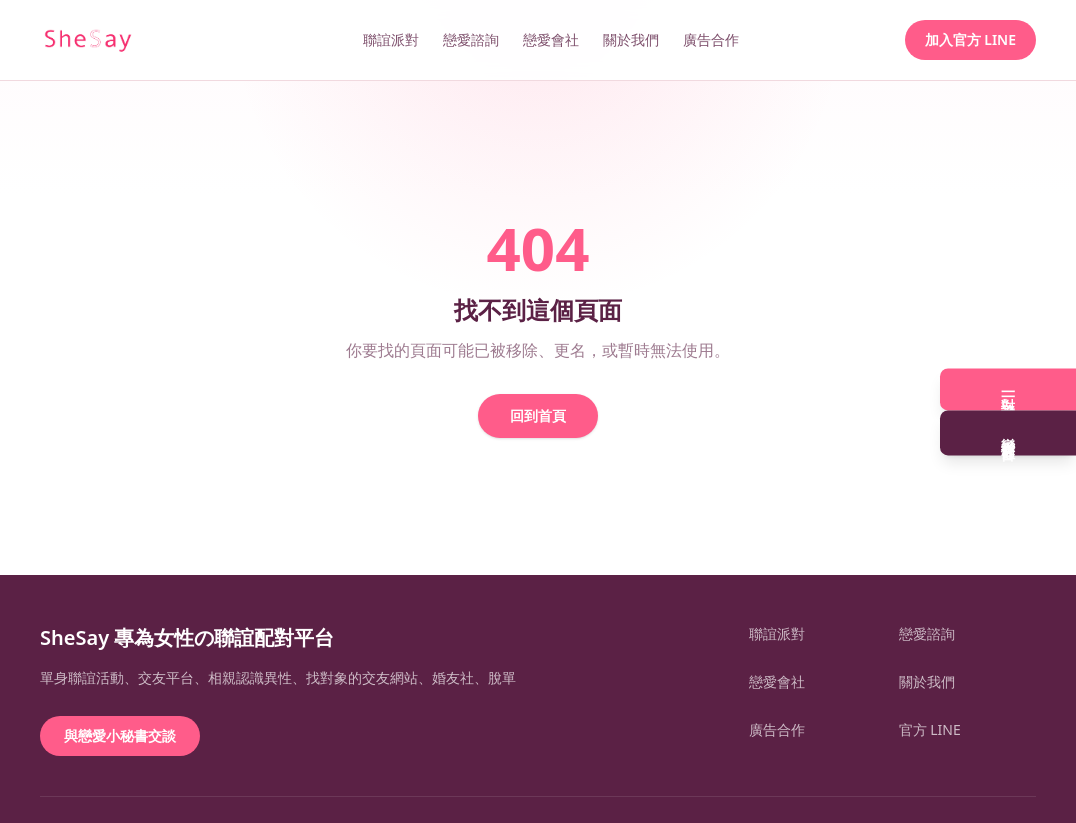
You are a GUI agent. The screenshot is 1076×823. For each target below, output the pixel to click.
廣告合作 (711, 39)
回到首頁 (538, 415)
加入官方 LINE (970, 39)
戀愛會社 (551, 39)
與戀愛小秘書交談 (120, 735)
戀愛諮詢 (471, 39)
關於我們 (631, 39)
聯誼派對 (391, 39)
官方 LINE (930, 729)
